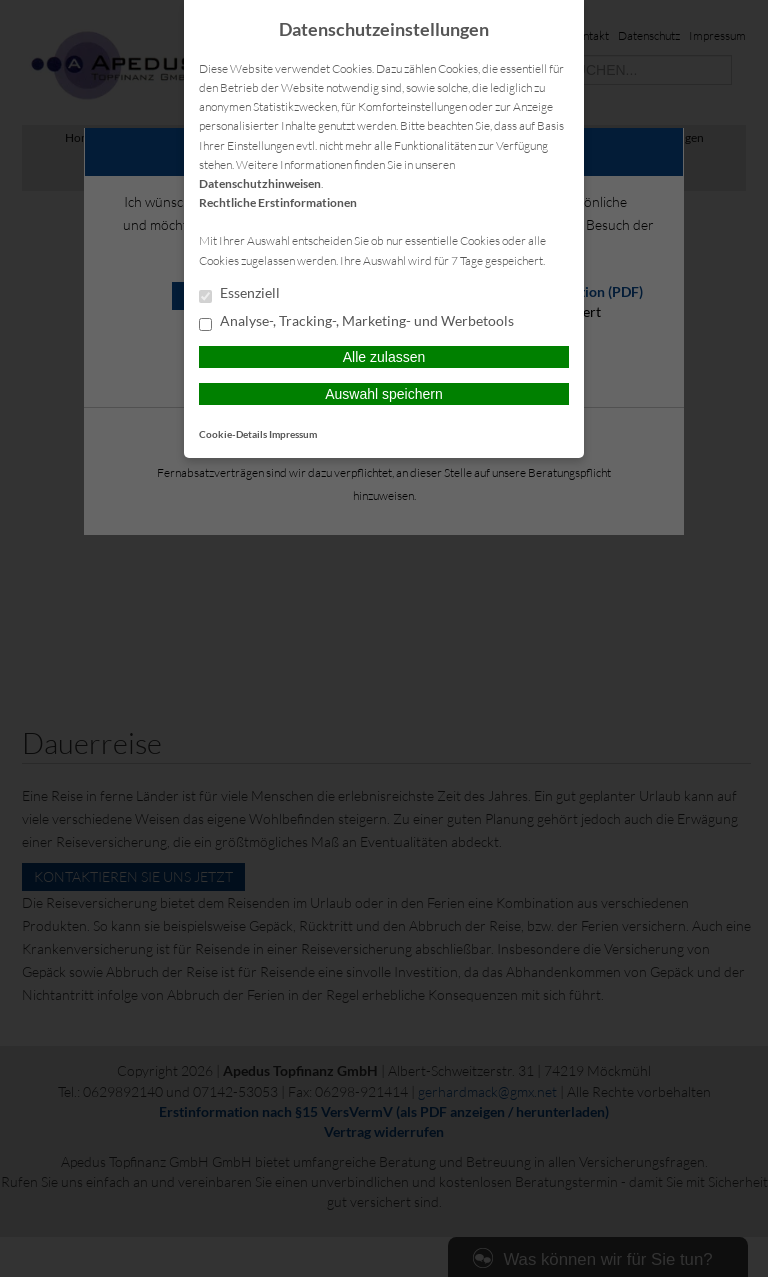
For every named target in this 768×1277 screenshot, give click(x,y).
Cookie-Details (233, 434)
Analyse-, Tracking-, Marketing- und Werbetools (356, 322)
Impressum (293, 434)
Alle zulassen (384, 357)
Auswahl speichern (384, 394)
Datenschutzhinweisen (260, 183)
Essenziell (239, 294)
